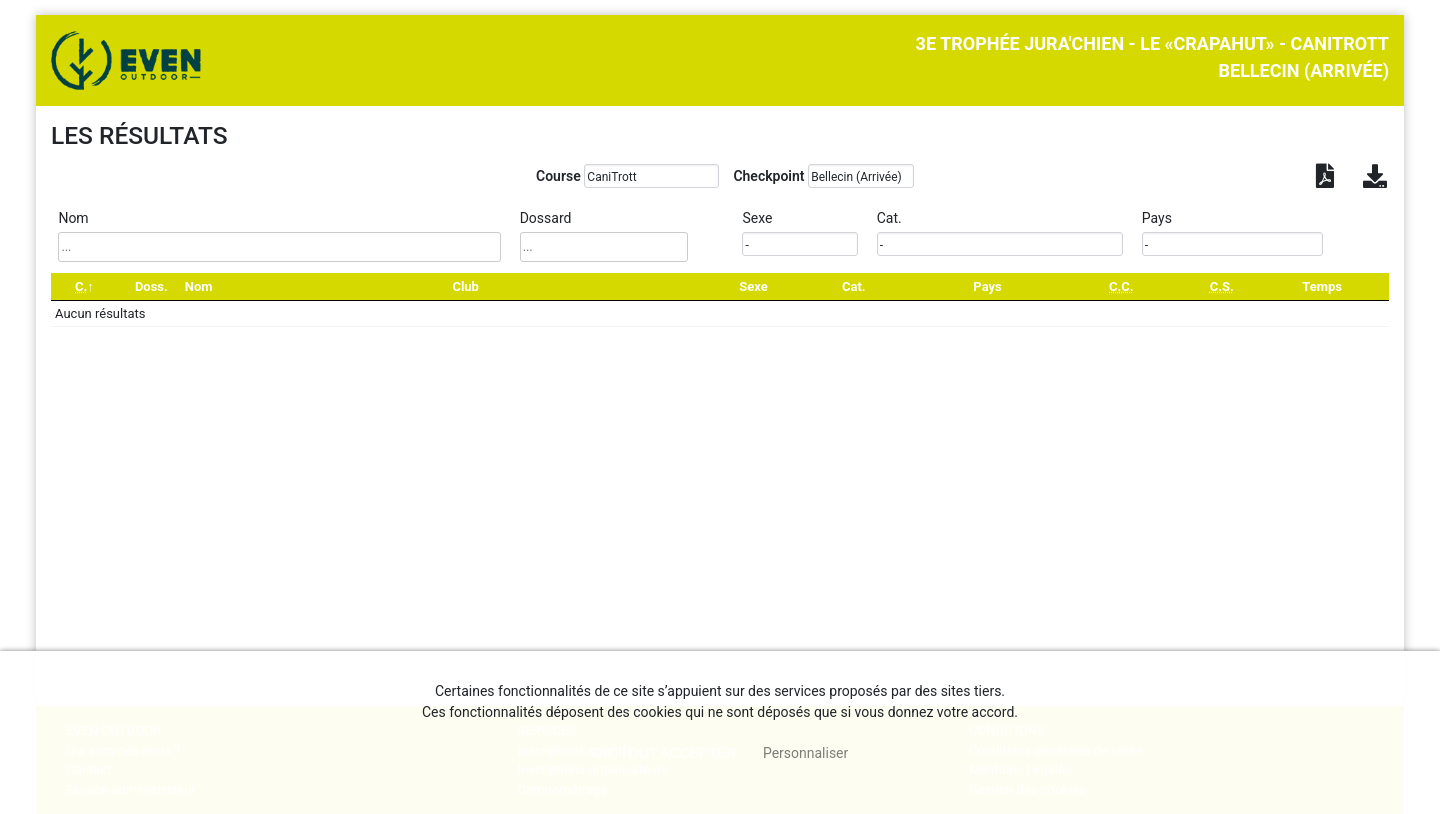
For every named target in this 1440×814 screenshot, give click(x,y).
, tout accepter (664, 753)
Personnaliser (805, 753)
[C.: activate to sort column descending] (84, 286)
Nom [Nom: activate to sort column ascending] (199, 286)
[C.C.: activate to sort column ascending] (1121, 286)
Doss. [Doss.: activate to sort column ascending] (151, 286)
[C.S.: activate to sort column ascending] (1221, 286)
